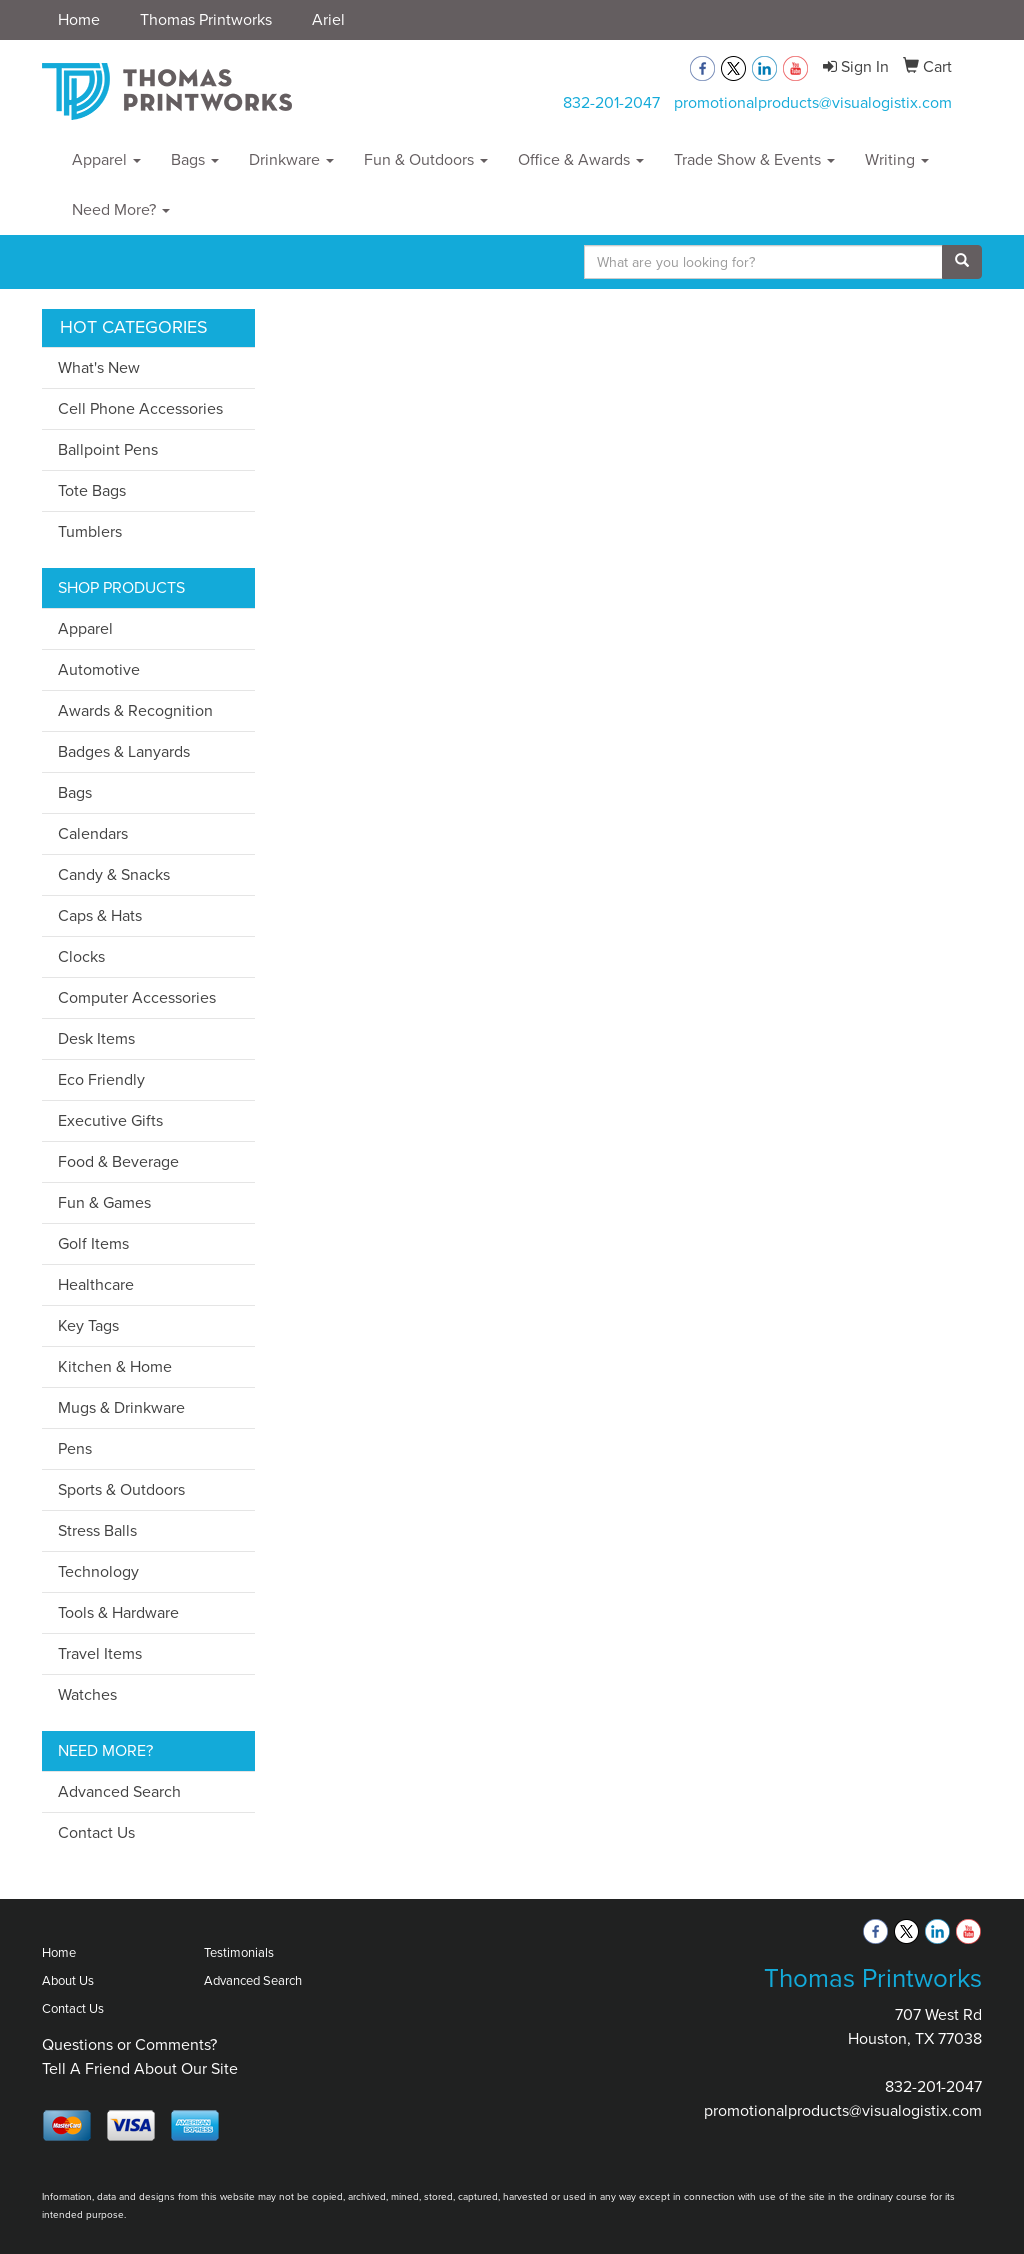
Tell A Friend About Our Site (140, 2068)
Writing (897, 159)
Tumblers (90, 531)
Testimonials (239, 1952)
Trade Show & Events (754, 159)
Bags (195, 159)
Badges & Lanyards (124, 751)
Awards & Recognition (135, 710)
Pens (75, 1448)
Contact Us (96, 1832)
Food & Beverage (118, 1161)
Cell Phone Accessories (140, 408)
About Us (68, 1980)
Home (79, 19)
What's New (99, 367)
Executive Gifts (110, 1120)
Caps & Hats (100, 915)
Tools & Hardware (118, 1612)
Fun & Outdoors (426, 159)
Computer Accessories (137, 997)
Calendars (93, 833)
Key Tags (88, 1325)
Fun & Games (104, 1202)
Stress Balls (97, 1530)
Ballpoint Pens (108, 449)
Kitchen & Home (115, 1366)
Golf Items (93, 1243)
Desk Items (96, 1038)
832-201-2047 (611, 102)
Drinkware (291, 159)
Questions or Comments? (129, 2044)
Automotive (99, 669)
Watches (87, 1694)
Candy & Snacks (114, 874)
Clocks (81, 956)
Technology (98, 1571)
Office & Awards (581, 159)
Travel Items (100, 1653)
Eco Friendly (101, 1079)
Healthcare (96, 1284)
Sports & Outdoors (121, 1489)
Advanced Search (119, 1791)
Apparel (106, 159)
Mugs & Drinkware (121, 1407)
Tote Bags (92, 490)
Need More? (121, 209)
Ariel (328, 19)
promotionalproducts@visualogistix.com (813, 102)
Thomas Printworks (206, 19)
